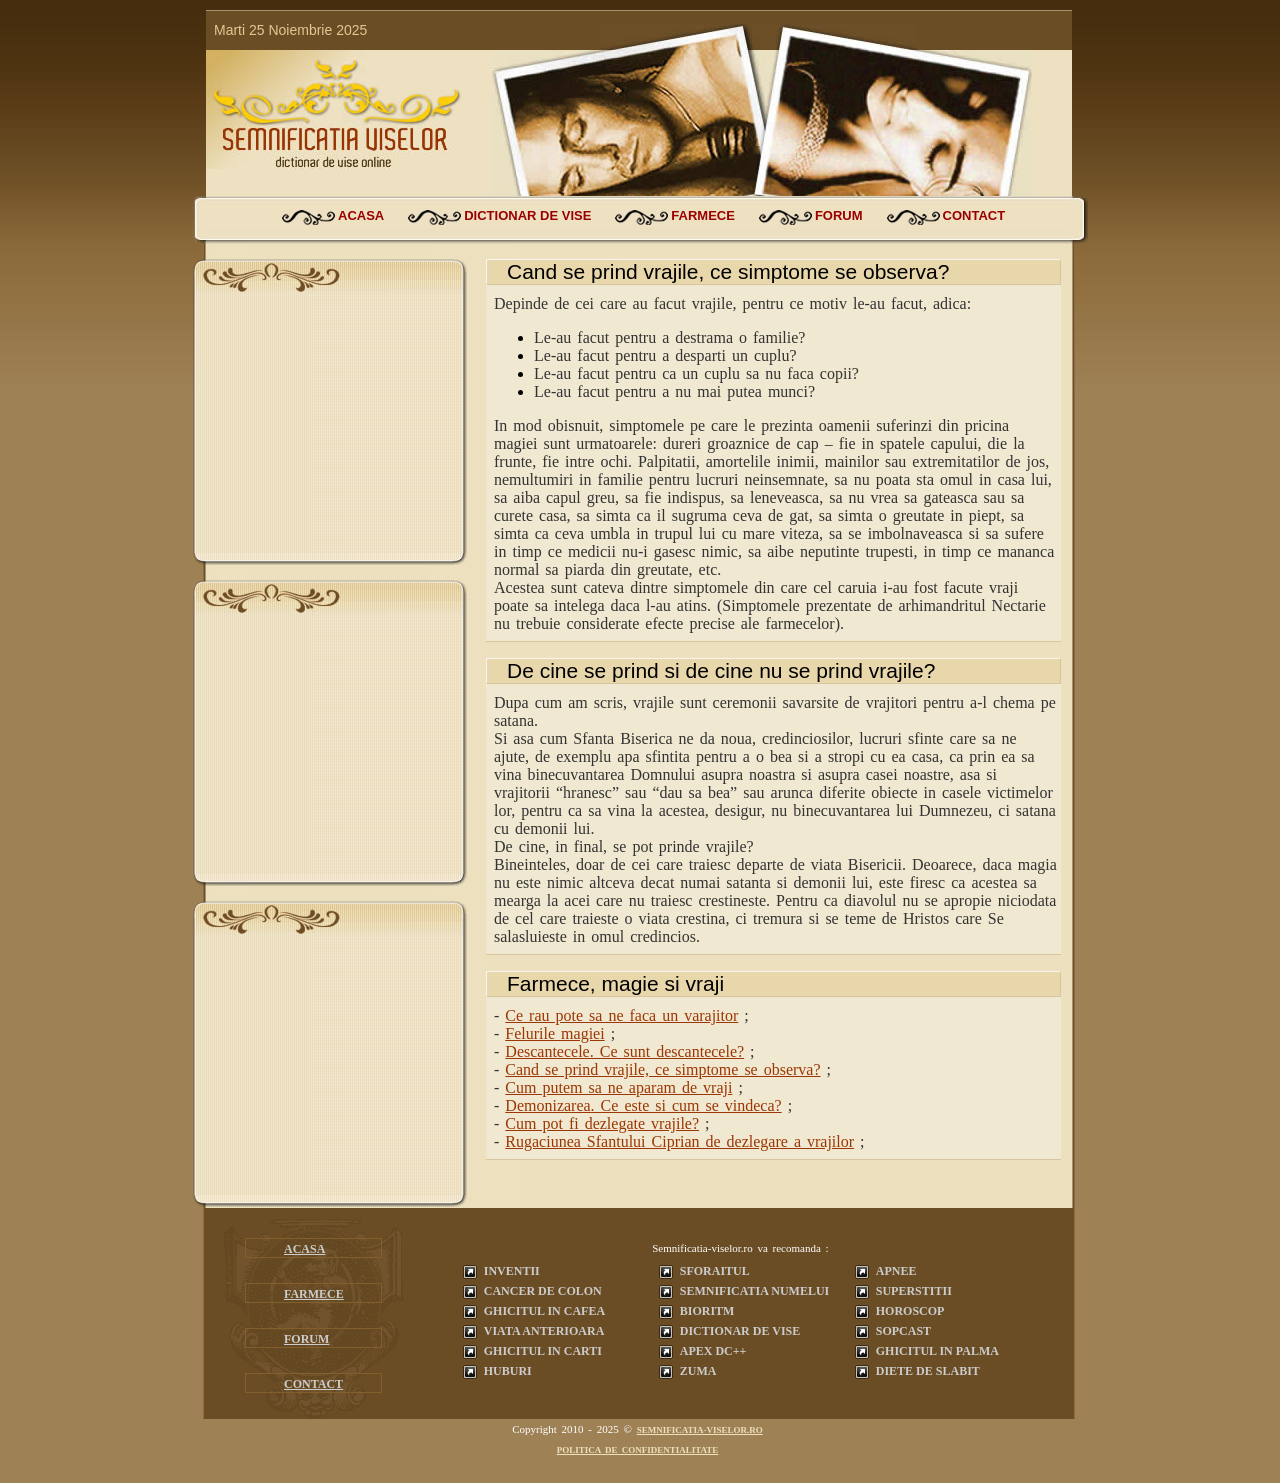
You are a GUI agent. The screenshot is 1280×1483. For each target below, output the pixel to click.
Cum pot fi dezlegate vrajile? (602, 1123)
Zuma (698, 1371)
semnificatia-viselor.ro (700, 1430)
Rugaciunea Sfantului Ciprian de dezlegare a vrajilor (679, 1141)
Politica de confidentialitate (638, 1450)
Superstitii (914, 1291)
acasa (361, 215)
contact (974, 215)
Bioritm (707, 1311)
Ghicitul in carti (543, 1351)
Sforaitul (715, 1271)
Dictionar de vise (740, 1331)
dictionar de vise (527, 215)
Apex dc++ (713, 1351)
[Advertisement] (330, 428)
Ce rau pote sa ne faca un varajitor (621, 1015)
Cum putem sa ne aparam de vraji (618, 1087)
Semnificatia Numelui (754, 1291)
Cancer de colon (543, 1291)
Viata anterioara (544, 1331)
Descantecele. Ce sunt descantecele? (624, 1051)
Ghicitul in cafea (544, 1311)
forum (839, 215)
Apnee (896, 1271)
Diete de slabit (928, 1371)
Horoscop (910, 1311)
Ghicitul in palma (937, 1351)
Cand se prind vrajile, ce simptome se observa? (662, 1069)
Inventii (512, 1271)
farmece (703, 215)
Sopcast (903, 1331)
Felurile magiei (554, 1033)
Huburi (508, 1371)
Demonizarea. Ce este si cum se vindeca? (643, 1105)
